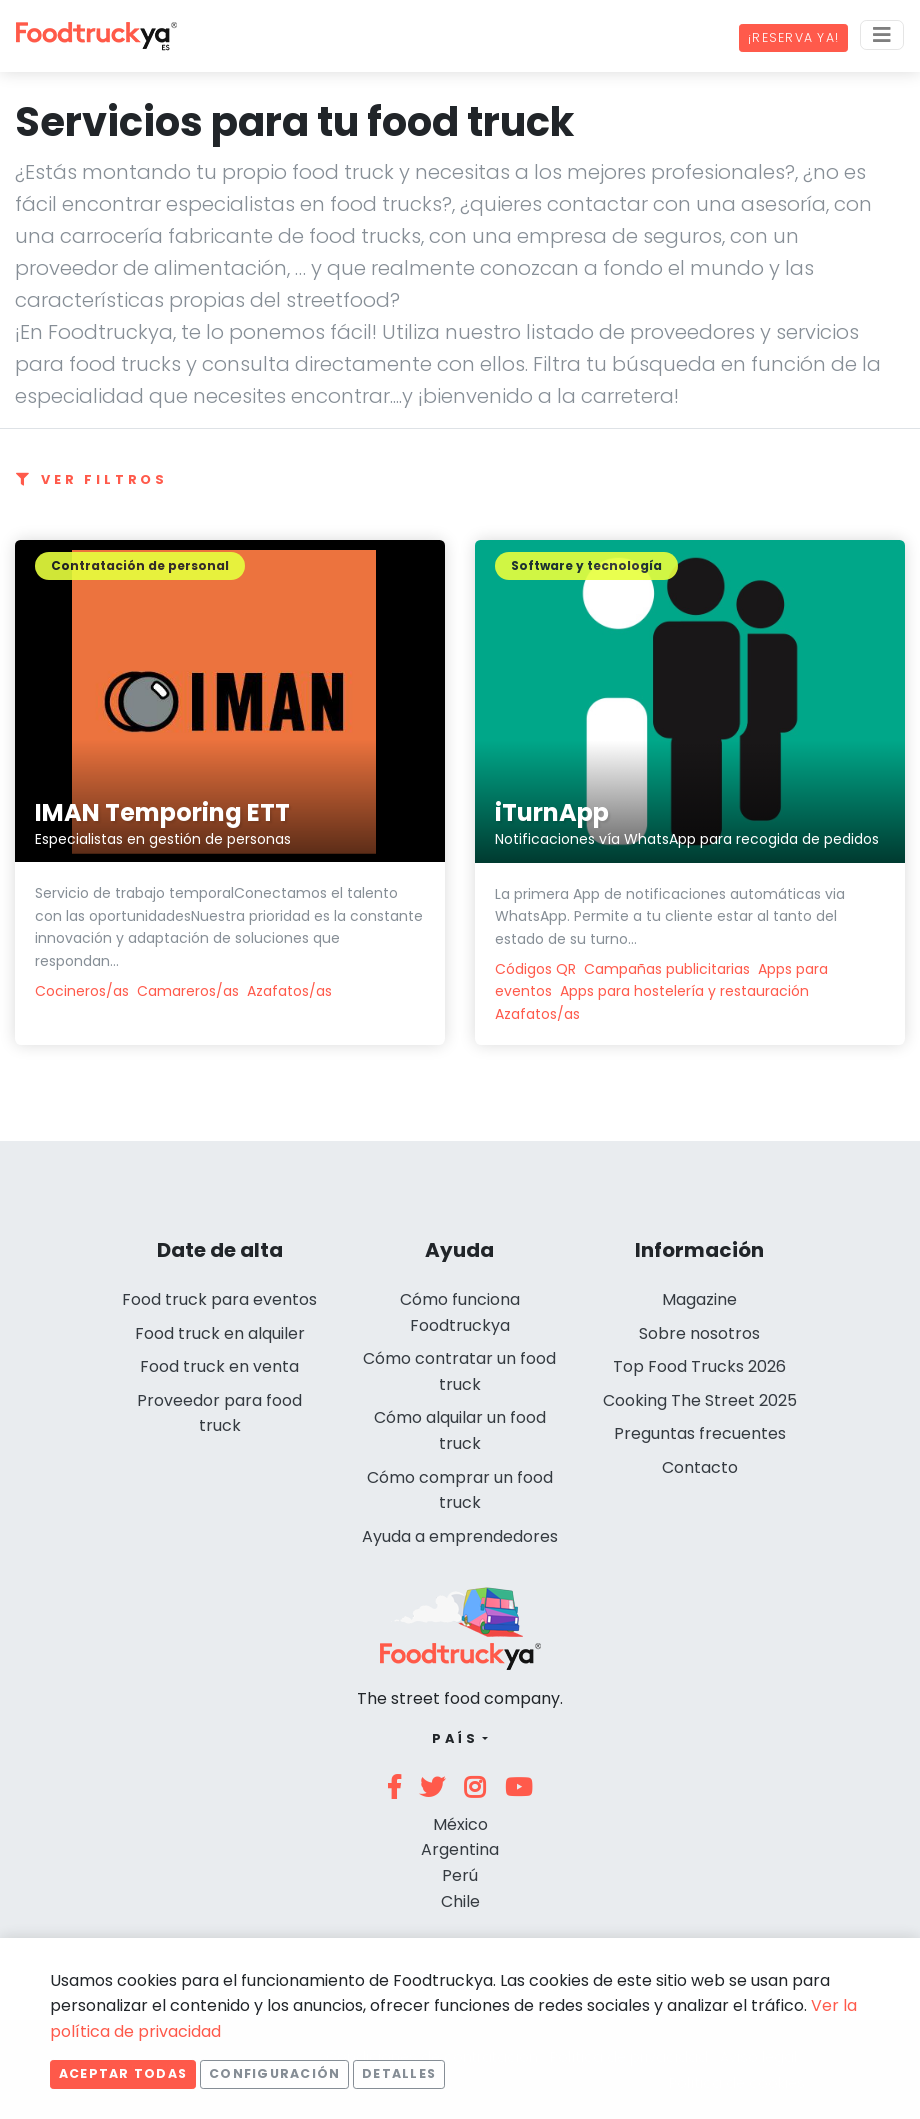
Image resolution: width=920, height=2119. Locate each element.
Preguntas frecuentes (700, 1433)
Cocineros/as (82, 991)
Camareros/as (188, 991)
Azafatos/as (289, 991)
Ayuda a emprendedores (460, 1536)
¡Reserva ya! (793, 37)
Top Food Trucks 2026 (699, 1366)
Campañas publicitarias (667, 969)
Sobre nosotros (699, 1333)
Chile (460, 1901)
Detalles (399, 2073)
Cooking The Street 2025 (700, 1400)
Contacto (700, 1467)
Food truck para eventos (219, 1299)
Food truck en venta (219, 1366)
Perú (460, 1875)
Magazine (699, 1299)
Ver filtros (92, 479)
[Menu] (882, 35)
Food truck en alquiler (220, 1333)
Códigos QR (535, 969)
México (460, 1824)
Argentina (460, 1849)
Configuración (274, 2073)
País (455, 1738)
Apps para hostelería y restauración (684, 991)
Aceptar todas (123, 2073)
